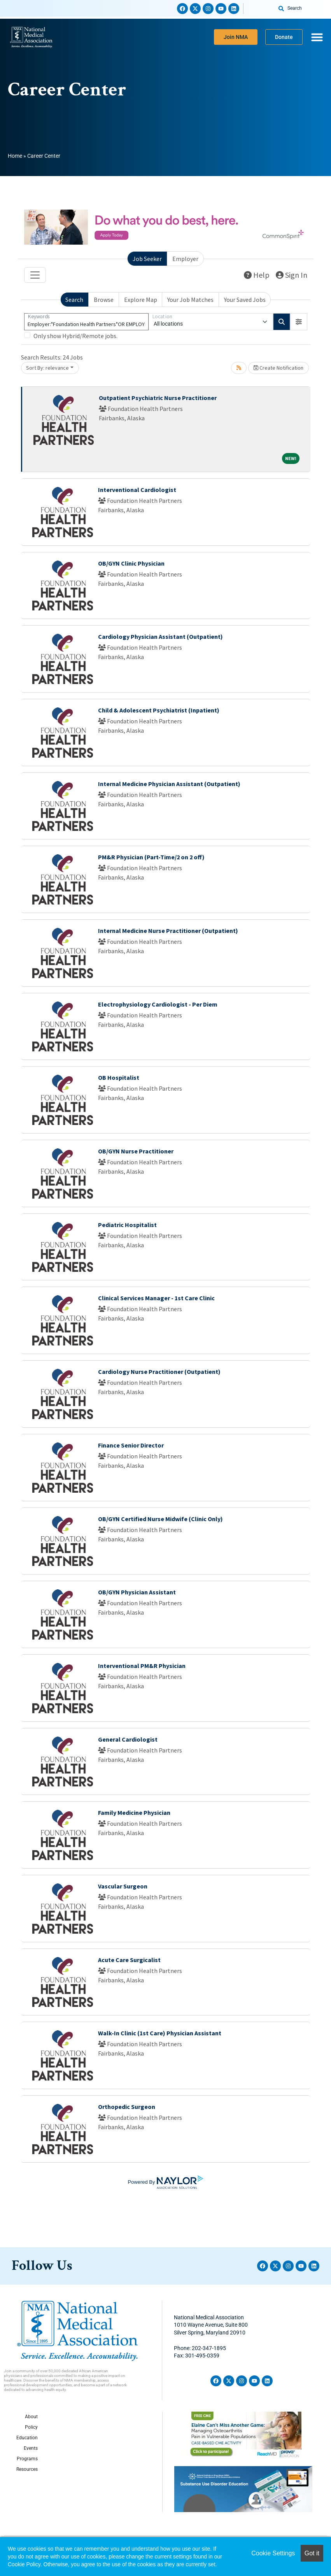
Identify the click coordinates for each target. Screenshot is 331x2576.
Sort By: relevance (47, 367)
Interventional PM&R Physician (142, 1666)
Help (257, 275)
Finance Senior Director (131, 1445)
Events (31, 2448)
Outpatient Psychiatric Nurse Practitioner (158, 398)
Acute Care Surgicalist (129, 1960)
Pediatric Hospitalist (127, 1225)
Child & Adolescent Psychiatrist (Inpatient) (158, 710)
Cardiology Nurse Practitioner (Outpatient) (159, 1371)
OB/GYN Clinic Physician (131, 563)
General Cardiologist (128, 1739)
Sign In (291, 275)
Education (27, 2437)
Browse (104, 299)
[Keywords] (86, 321)
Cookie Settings (273, 2553)
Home (15, 156)
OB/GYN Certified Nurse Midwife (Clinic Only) (160, 1519)
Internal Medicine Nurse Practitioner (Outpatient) (168, 930)
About (31, 2416)
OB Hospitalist (118, 1077)
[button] (298, 321)
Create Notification (278, 367)
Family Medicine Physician (134, 1812)
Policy (31, 2427)
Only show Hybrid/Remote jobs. (75, 336)
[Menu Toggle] (317, 37)
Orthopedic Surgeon (126, 2107)
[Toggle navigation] (35, 275)
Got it (312, 2553)
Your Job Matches (190, 299)
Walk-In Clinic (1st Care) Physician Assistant (159, 2033)
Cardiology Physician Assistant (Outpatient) (160, 636)
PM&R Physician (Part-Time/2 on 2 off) (151, 857)
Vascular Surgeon (122, 1886)
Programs (27, 2458)
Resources (27, 2469)
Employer (185, 259)
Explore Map (140, 299)
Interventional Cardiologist (137, 490)
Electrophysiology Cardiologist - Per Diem (157, 1004)
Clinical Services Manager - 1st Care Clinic (156, 1298)
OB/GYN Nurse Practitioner (135, 1151)
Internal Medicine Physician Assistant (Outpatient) (169, 784)
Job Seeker (147, 259)
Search (74, 299)
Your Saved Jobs (245, 299)
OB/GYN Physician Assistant (137, 1592)
